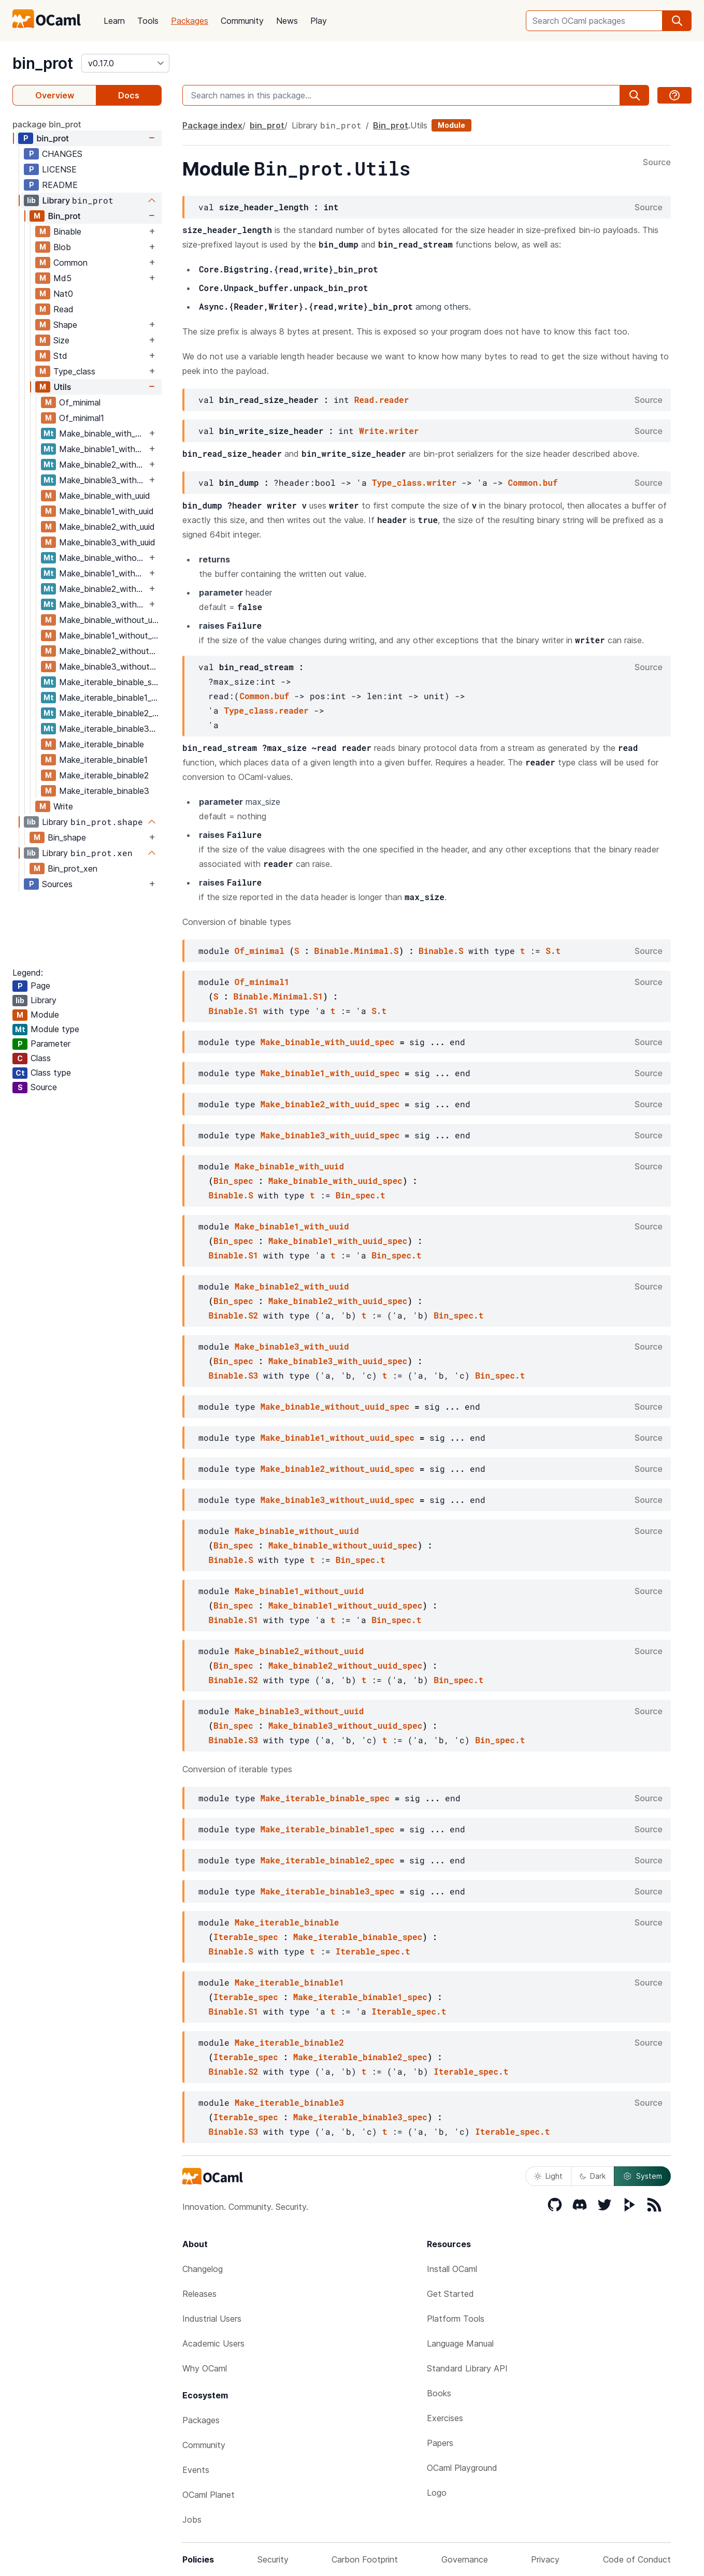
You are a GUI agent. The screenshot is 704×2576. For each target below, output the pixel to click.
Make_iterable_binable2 (104, 775)
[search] (677, 20)
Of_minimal (79, 402)
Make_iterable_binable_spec (110, 682)
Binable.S (441, 950)
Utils (62, 387)
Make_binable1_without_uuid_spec (103, 573)
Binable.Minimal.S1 (278, 996)
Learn (114, 21)
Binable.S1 (233, 1010)
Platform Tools (455, 2318)
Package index (212, 125)
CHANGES (62, 154)
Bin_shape (67, 837)
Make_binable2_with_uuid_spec (103, 464)
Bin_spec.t (360, 1195)
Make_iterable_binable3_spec (110, 728)
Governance (464, 2559)
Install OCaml (452, 2269)
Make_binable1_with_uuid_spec (103, 449)
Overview (54, 95)
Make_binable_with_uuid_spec (103, 433)
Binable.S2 (233, 1315)
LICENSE (59, 169)
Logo (437, 2492)
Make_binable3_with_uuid (107, 542)
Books (439, 2393)
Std (60, 356)
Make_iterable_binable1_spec (110, 697)
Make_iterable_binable (101, 744)
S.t (553, 950)
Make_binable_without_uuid (110, 620)
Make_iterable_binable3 (104, 791)
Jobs (192, 2519)
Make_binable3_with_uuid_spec (103, 480)
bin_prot (42, 63)
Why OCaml (204, 2368)
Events (195, 2470)
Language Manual (460, 2343)
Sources (57, 884)
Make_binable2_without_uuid (110, 651)
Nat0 (63, 293)
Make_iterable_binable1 (103, 760)
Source (657, 162)
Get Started (450, 2294)
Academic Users (213, 2343)
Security (273, 2559)
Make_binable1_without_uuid (110, 635)
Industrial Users (211, 2318)
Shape (65, 325)
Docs (128, 95)
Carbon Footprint (365, 2559)
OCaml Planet (208, 2495)
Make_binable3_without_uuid (110, 666)
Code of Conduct (637, 2559)
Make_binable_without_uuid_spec (103, 558)
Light (548, 2176)
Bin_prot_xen (72, 868)
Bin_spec (233, 1180)
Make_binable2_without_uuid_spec (103, 589)
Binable (67, 231)
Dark (593, 2176)
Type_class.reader (266, 710)
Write (63, 806)
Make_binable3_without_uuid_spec (103, 604)
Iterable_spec (245, 1936)
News (287, 21)
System (642, 2176)
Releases (199, 2294)
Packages (189, 21)
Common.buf (532, 482)
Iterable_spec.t (373, 1951)
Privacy (545, 2559)
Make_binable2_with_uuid (107, 527)
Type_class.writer (414, 482)
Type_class (74, 371)
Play (318, 21)
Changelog (202, 2269)
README (60, 185)
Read (63, 309)
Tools (148, 21)
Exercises (445, 2418)
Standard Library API (467, 2368)
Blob (62, 247)
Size (61, 340)
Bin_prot (64, 216)
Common (70, 262)
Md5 (62, 278)
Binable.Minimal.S (356, 950)
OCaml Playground (462, 2468)
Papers (440, 2443)
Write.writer (389, 430)
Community (242, 21)
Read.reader (381, 399)
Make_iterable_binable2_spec (110, 713)
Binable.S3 (233, 1375)
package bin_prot (46, 124)
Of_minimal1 (81, 418)
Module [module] (451, 125)
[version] (125, 63)
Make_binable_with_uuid (104, 495)
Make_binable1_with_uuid (106, 511)
